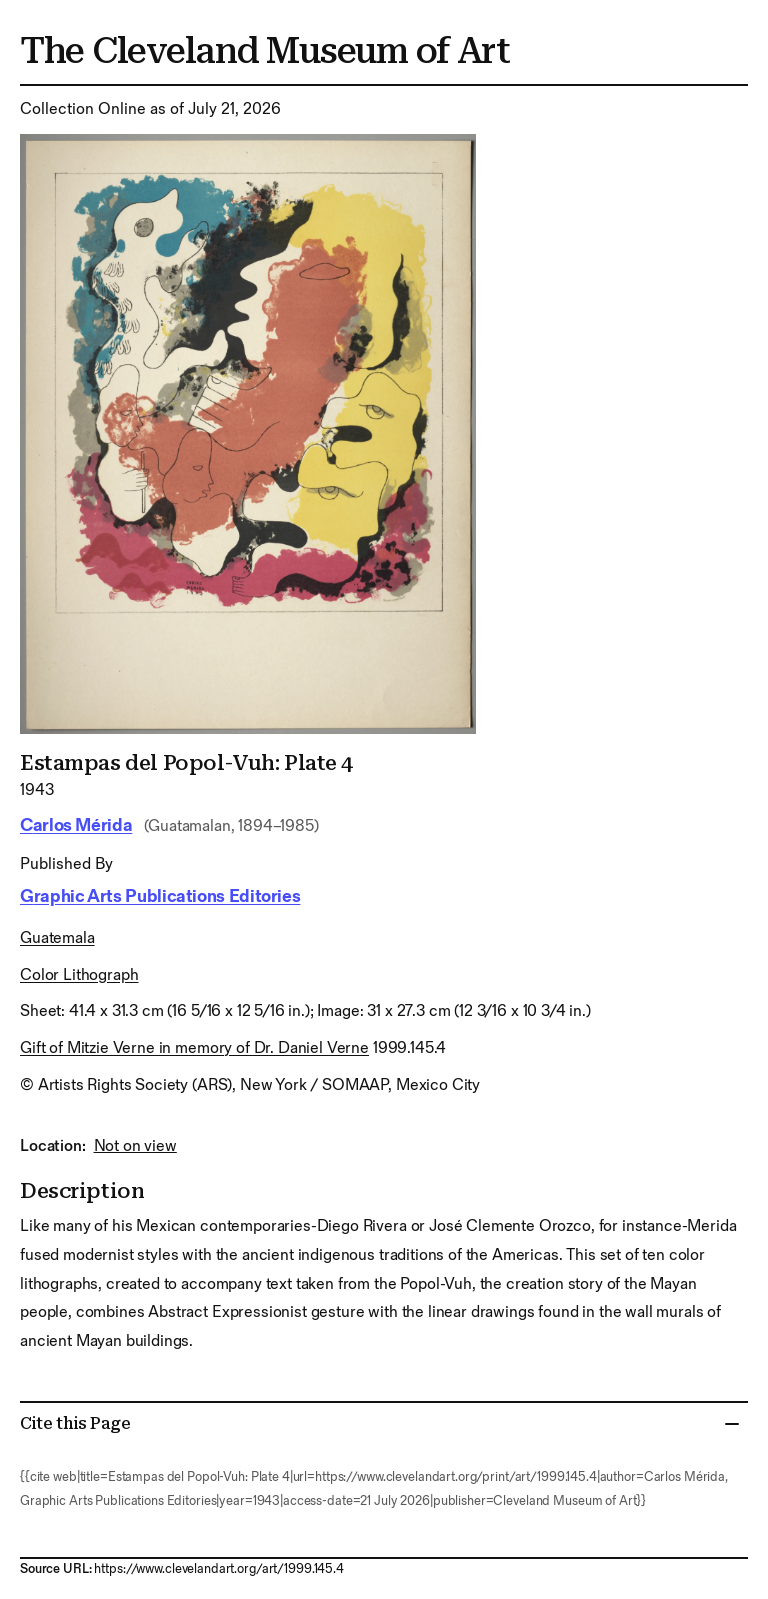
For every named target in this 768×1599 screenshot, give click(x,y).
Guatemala (57, 938)
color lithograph (79, 975)
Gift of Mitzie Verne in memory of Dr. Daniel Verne (194, 1048)
